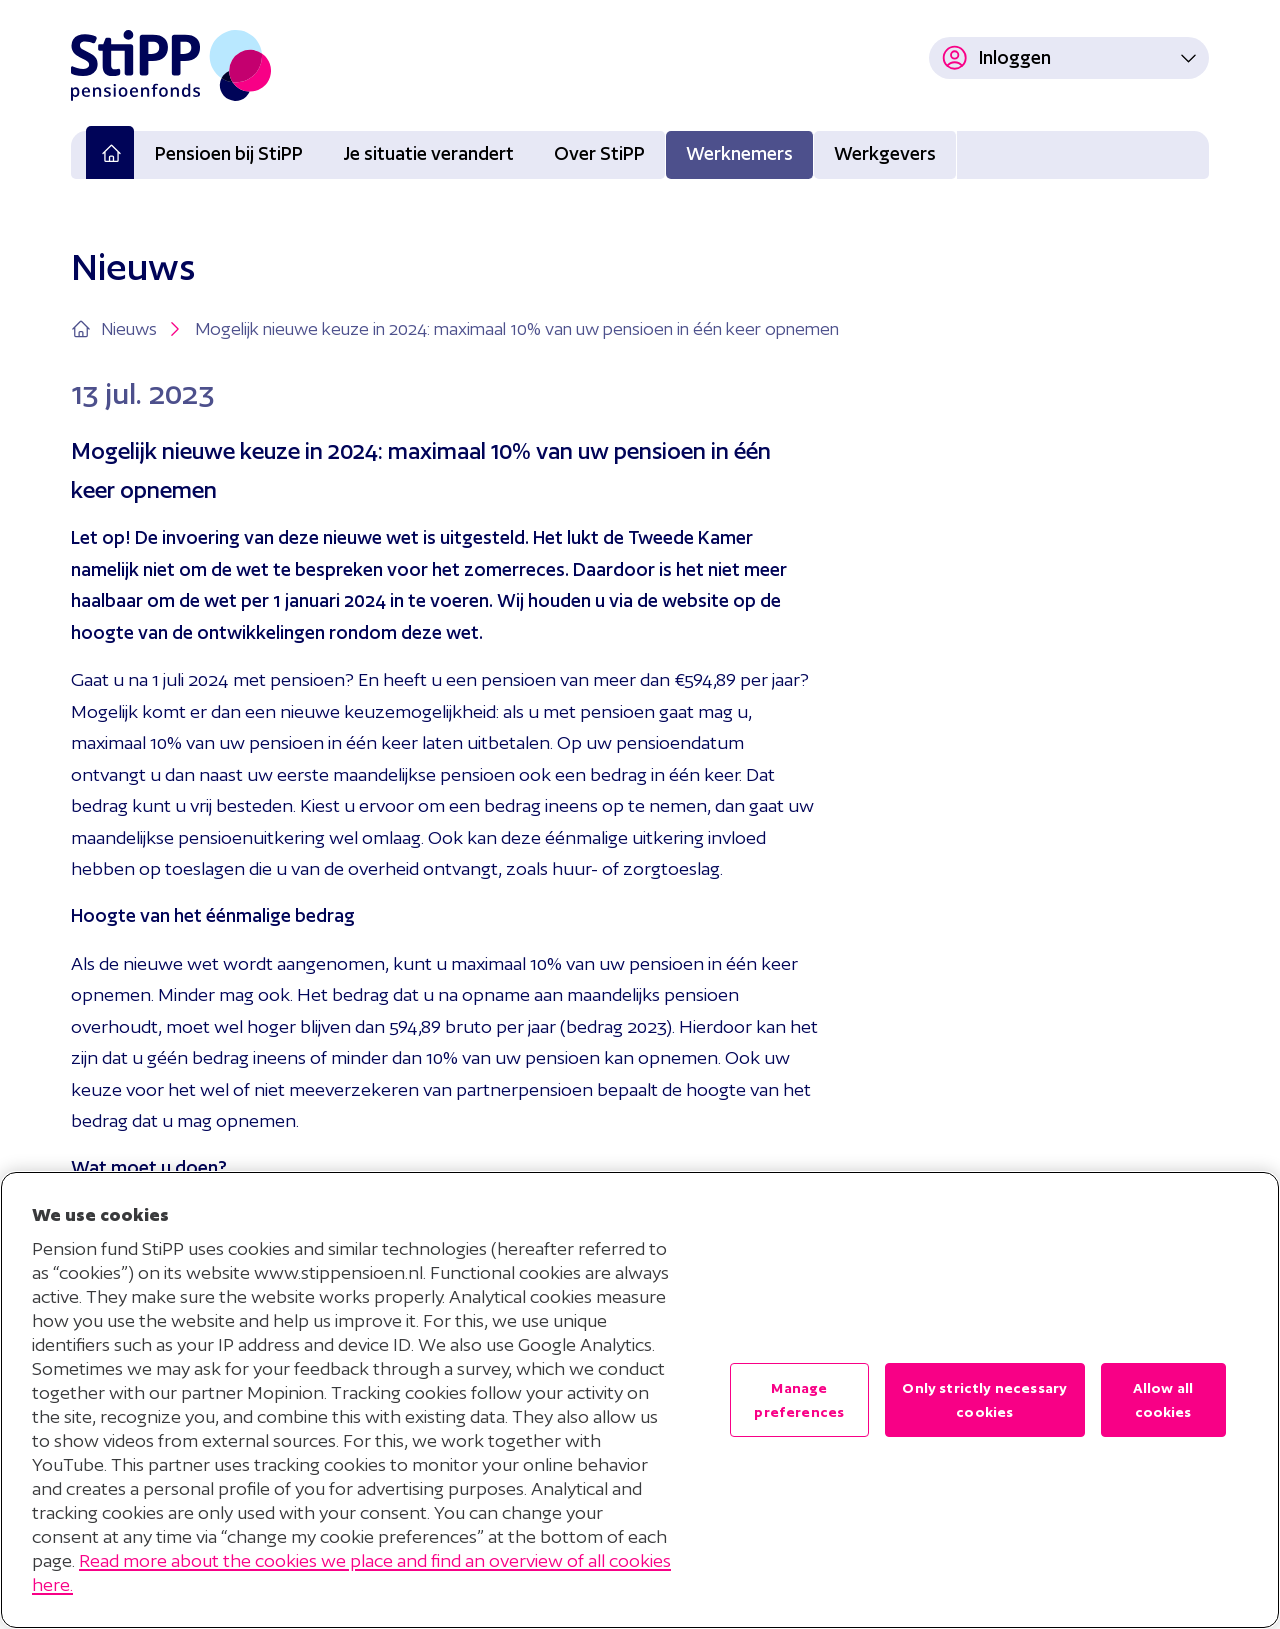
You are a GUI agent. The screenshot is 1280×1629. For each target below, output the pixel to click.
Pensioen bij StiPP (229, 153)
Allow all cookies (1163, 1400)
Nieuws (143, 329)
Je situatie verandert (428, 153)
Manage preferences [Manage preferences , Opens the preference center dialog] (799, 1400)
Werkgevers (885, 153)
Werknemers (739, 153)
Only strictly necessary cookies (984, 1400)
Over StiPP (599, 153)
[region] (640, 1400)
